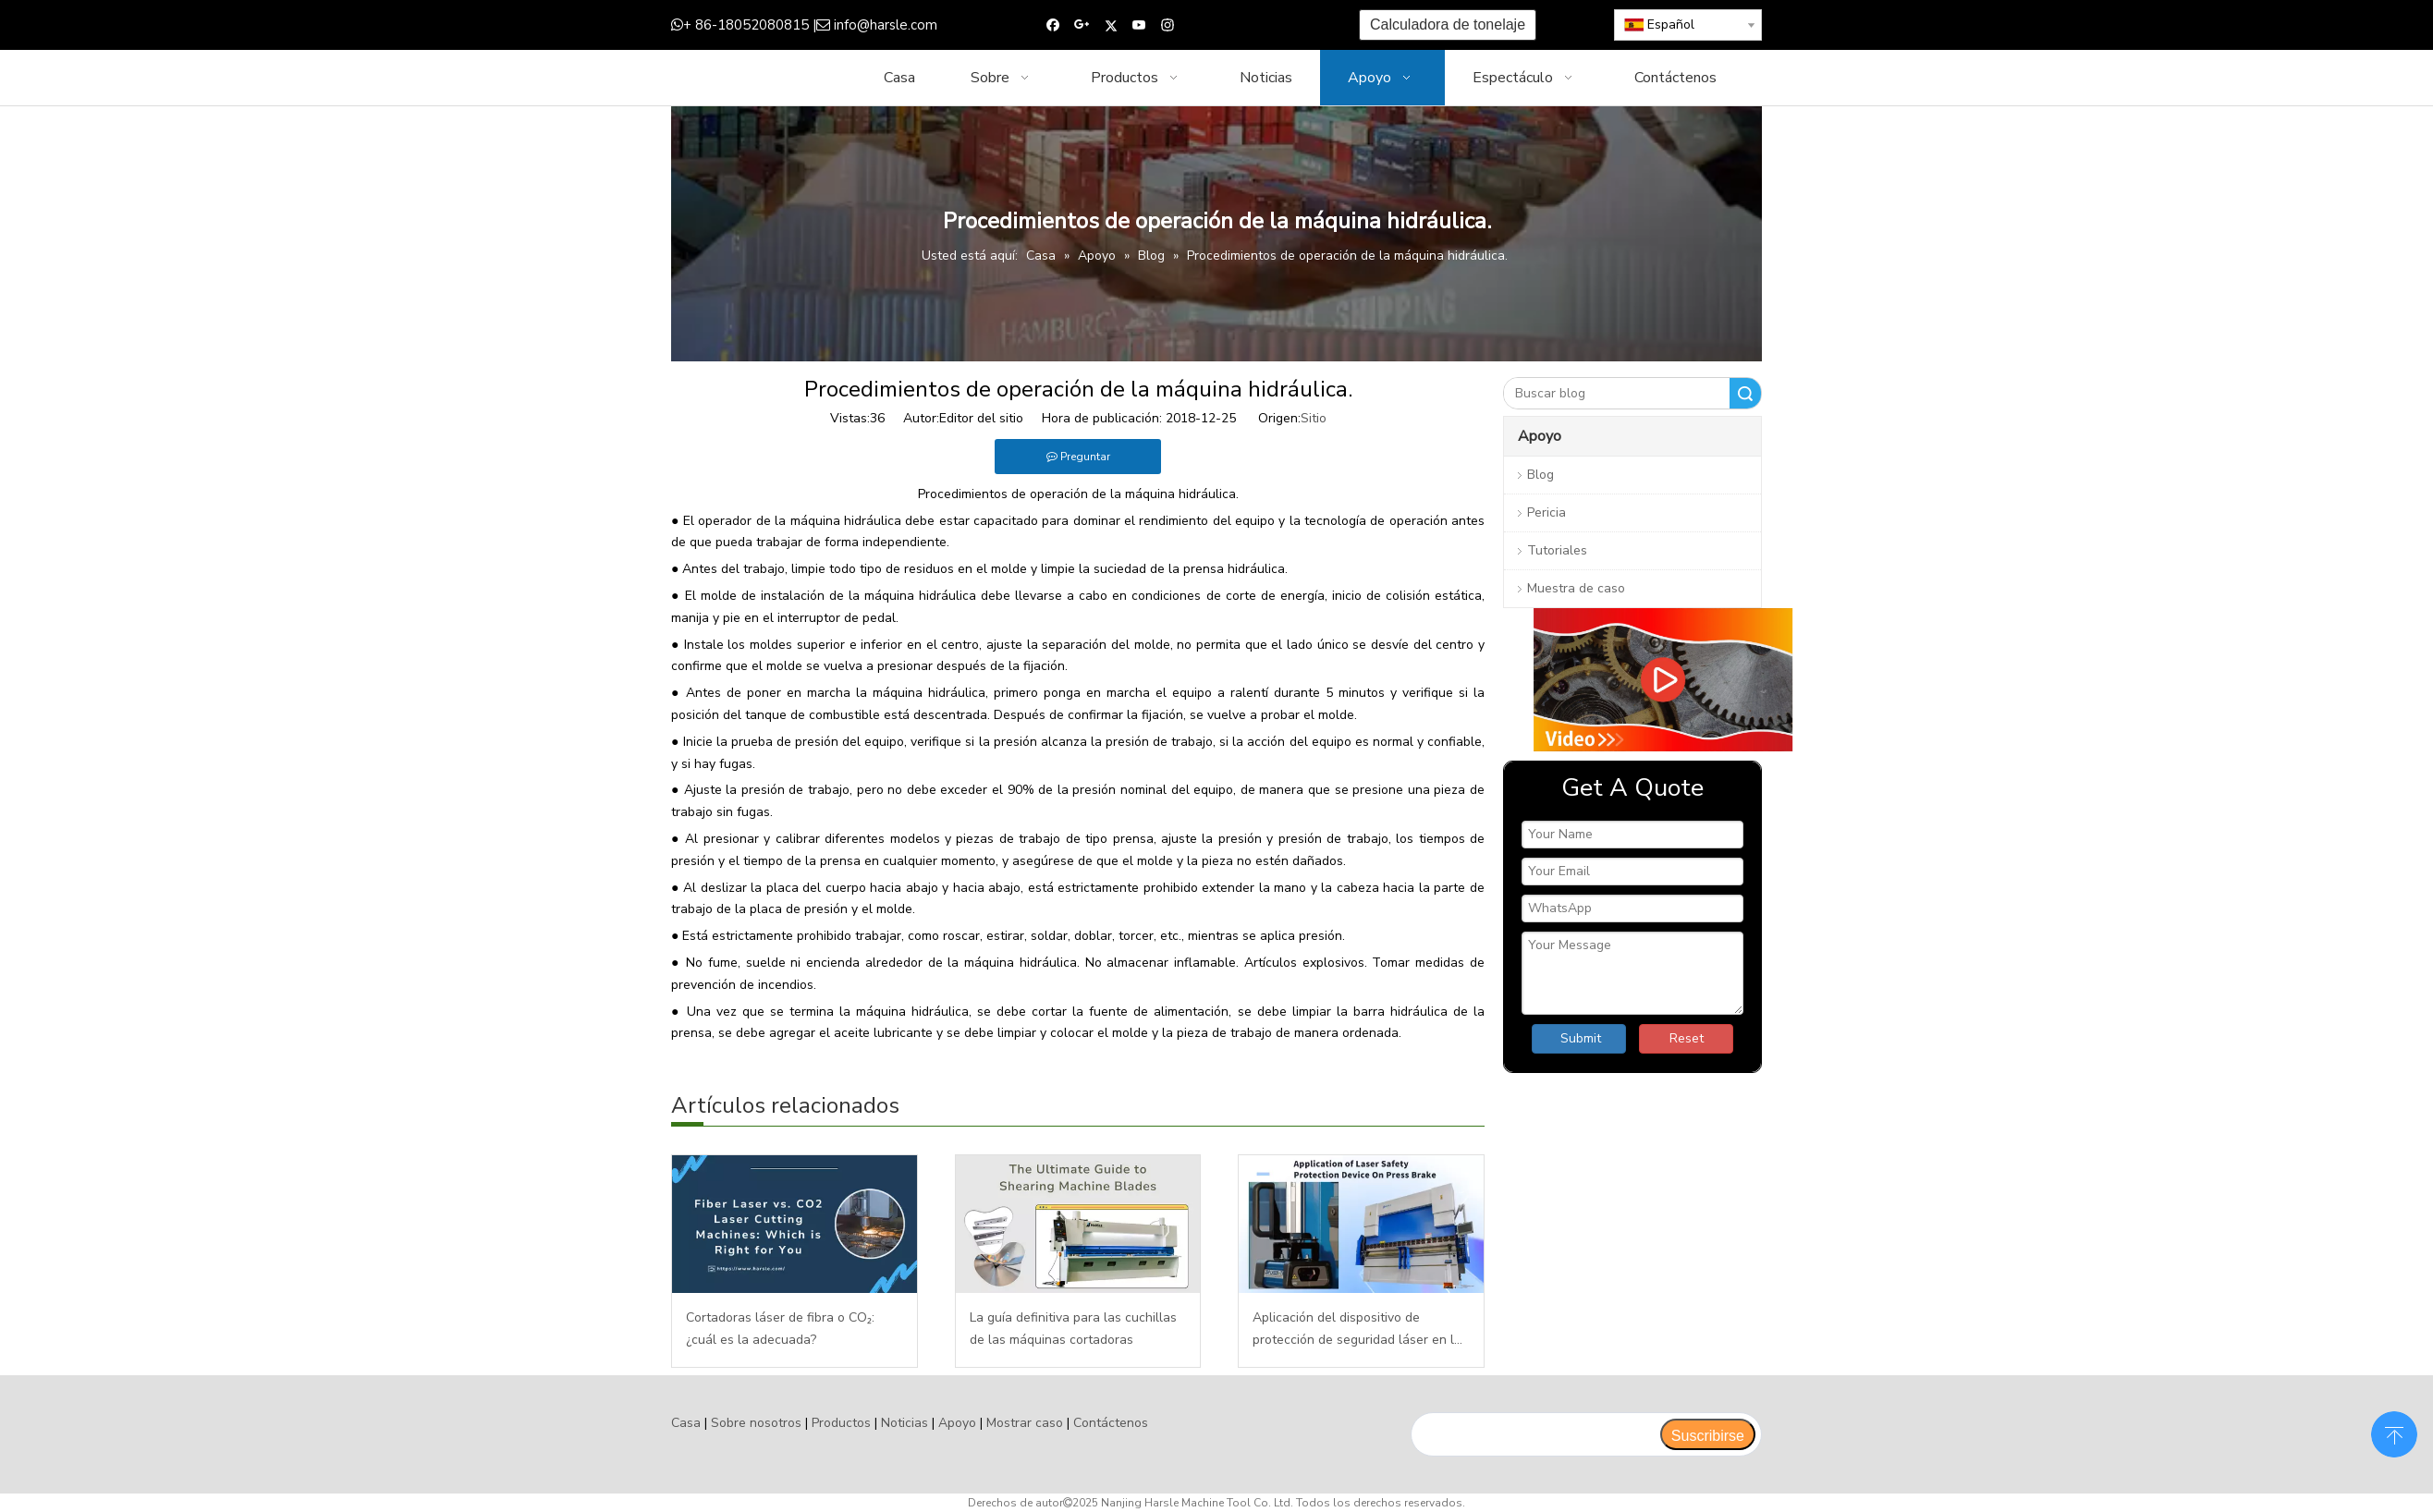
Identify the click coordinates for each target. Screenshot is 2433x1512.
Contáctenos (1110, 1423)
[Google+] (1082, 25)
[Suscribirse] (1707, 1434)
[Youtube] (1139, 25)
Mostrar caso (1024, 1423)
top (2394, 1432)
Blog (1540, 474)
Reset (1686, 1038)
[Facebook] (1053, 25)
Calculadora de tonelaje (1447, 24)
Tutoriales (1557, 550)
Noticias (904, 1423)
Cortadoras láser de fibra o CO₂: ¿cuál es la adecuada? (780, 1328)
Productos (841, 1423)
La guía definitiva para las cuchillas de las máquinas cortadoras (1073, 1328)
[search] (1535, 1434)
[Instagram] (1168, 25)
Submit (1580, 1038)
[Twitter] (1110, 25)
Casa (686, 1423)
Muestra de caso (1576, 588)
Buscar (1745, 393)
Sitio (1314, 418)
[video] (1632, 679)
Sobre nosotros (756, 1423)
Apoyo (957, 1423)
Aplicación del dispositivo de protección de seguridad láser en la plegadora (1357, 1330)
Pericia (1546, 512)
